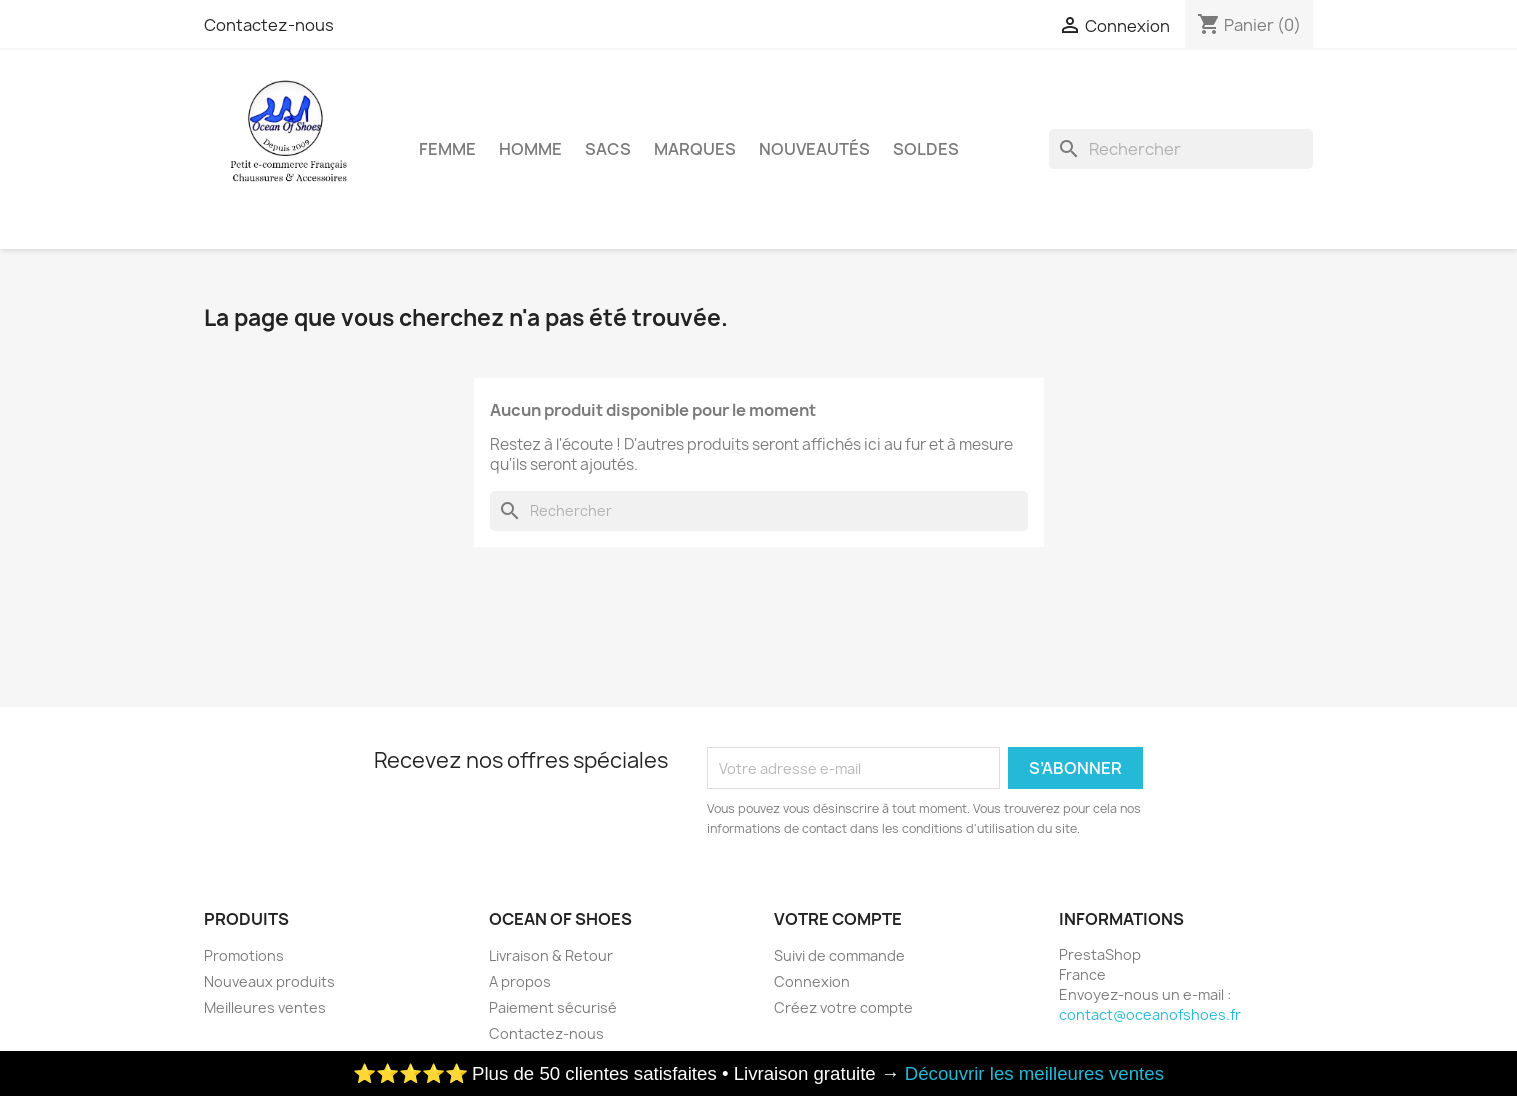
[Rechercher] (1181, 149)
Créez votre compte (843, 1007)
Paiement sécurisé (553, 1007)
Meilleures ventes (265, 1007)
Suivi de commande (839, 955)
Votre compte (838, 919)
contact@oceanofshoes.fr (1150, 1014)
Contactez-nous (269, 25)
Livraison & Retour (551, 955)
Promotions (244, 955)
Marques (695, 149)
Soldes (926, 149)
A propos (520, 981)
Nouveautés (814, 149)
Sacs (608, 149)
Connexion (812, 981)
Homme (530, 149)
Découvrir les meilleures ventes (1034, 1073)
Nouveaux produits (269, 981)
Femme (447, 149)
